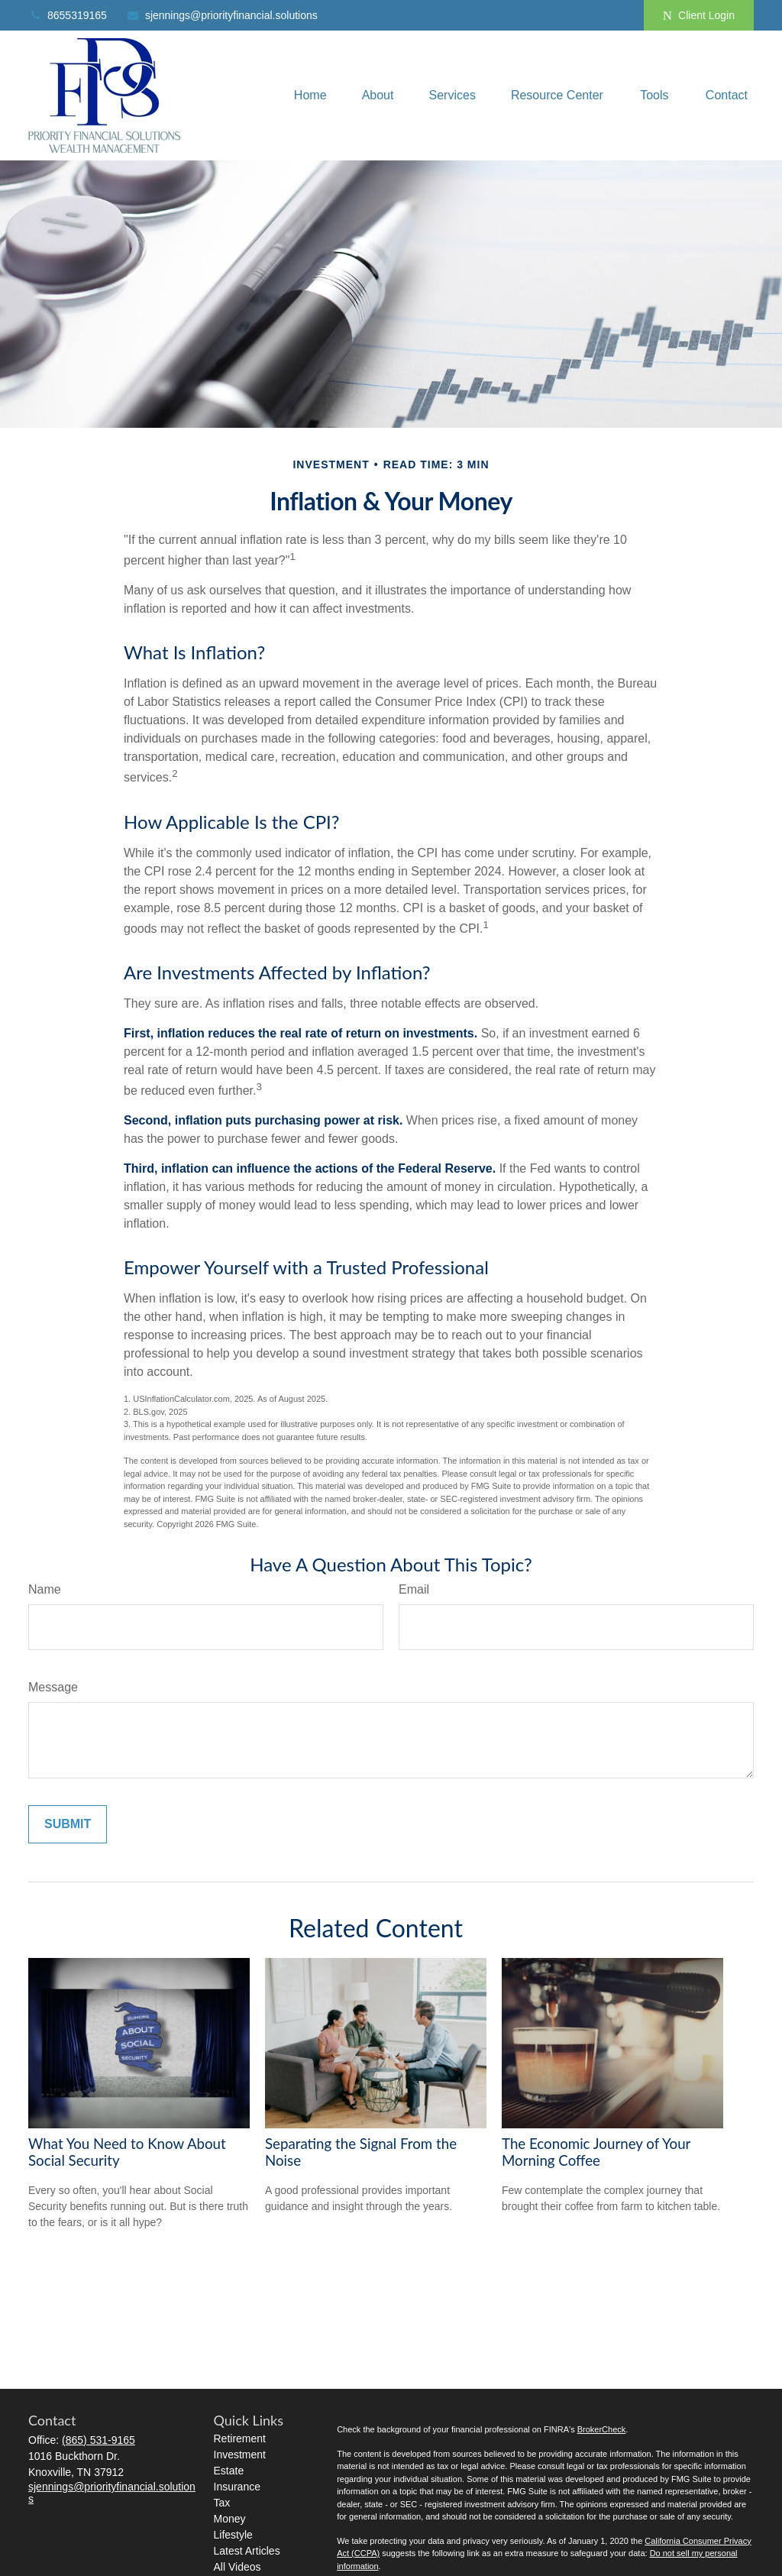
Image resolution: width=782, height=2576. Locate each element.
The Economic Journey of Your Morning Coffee (596, 2152)
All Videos (237, 2567)
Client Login (699, 15)
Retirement (240, 2438)
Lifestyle (233, 2535)
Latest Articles (247, 2551)
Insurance (237, 2487)
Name (44, 1589)
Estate (229, 2470)
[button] (310, 96)
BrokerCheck (601, 2429)
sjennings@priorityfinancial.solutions (222, 15)
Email (414, 1589)
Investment (240, 2454)
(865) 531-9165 (98, 2440)
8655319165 (67, 15)
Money (230, 2519)
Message (53, 1687)
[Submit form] (67, 1824)
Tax (222, 2503)
